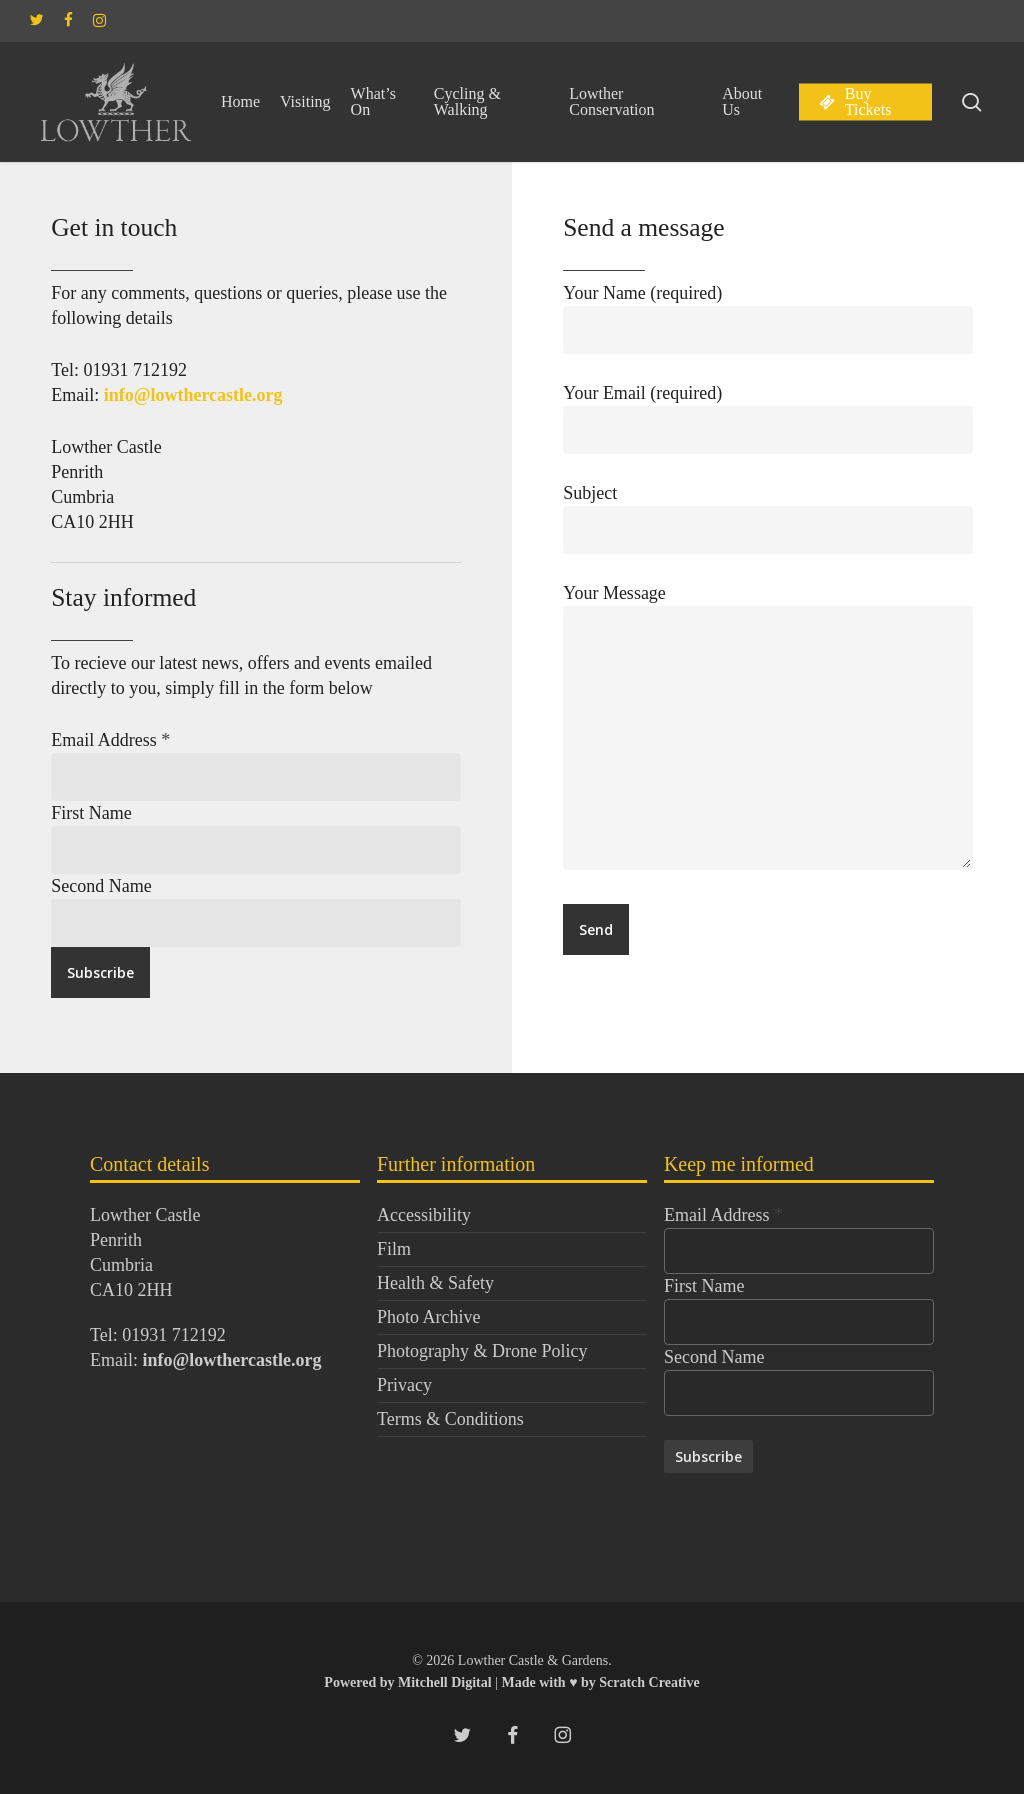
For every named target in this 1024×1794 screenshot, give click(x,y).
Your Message (768, 730)
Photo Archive (429, 1317)
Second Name (101, 886)
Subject (768, 518)
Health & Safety (435, 1283)
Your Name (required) (768, 318)
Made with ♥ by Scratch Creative (600, 1682)
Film (394, 1249)
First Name (91, 813)
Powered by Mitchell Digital (409, 1682)
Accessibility (424, 1215)
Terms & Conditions (450, 1419)
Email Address (110, 740)
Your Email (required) (768, 418)
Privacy (404, 1385)
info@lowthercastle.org (193, 395)
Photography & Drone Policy (482, 1351)
